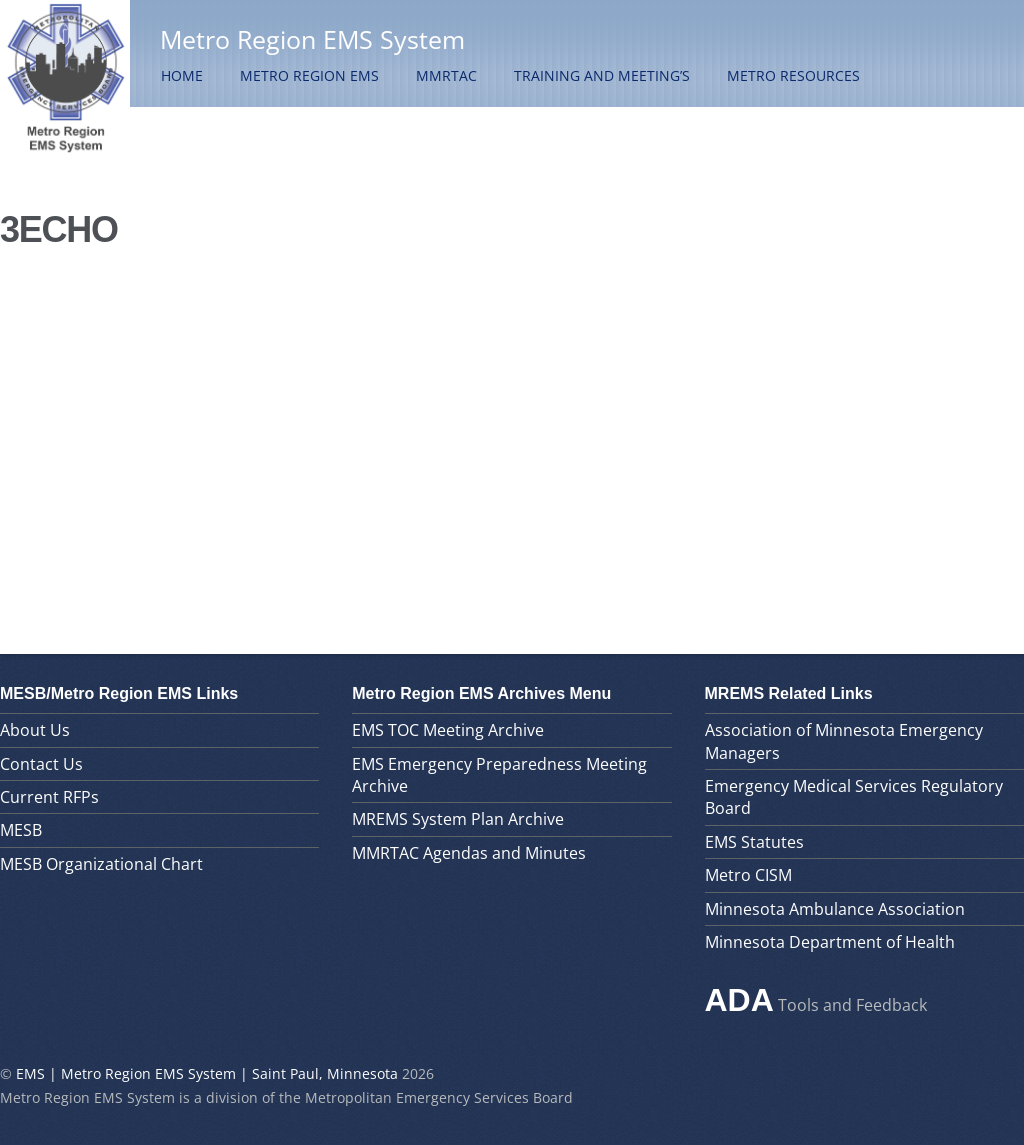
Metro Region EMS (309, 75)
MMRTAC (446, 75)
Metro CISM (748, 875)
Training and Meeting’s (602, 75)
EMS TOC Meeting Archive (448, 730)
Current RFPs (49, 797)
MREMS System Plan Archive (458, 819)
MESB (21, 830)
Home (182, 75)
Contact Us (41, 764)
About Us (35, 730)
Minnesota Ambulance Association (835, 909)
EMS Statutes (754, 842)
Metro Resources (793, 75)
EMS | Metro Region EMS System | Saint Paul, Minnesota (207, 1073)
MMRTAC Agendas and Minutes (469, 853)
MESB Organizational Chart (101, 864)
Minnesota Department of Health (830, 942)
